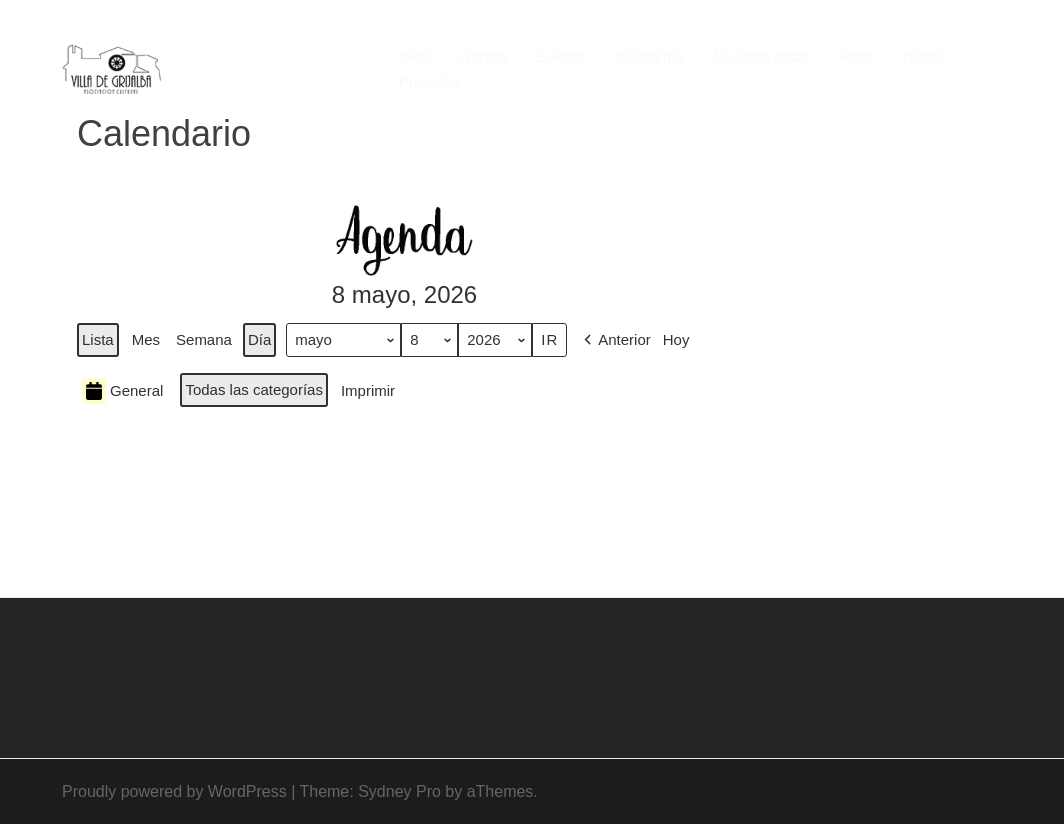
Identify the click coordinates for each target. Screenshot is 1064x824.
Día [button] (259, 339)
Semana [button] (204, 339)
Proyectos (430, 82)
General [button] (122, 391)
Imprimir (367, 395)
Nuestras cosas (762, 57)
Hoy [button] (676, 339)
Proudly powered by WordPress (174, 791)
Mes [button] (146, 339)
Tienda (922, 57)
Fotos (855, 57)
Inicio (415, 57)
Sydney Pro (399, 791)
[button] (615, 340)
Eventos (561, 57)
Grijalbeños (650, 57)
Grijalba (484, 57)
